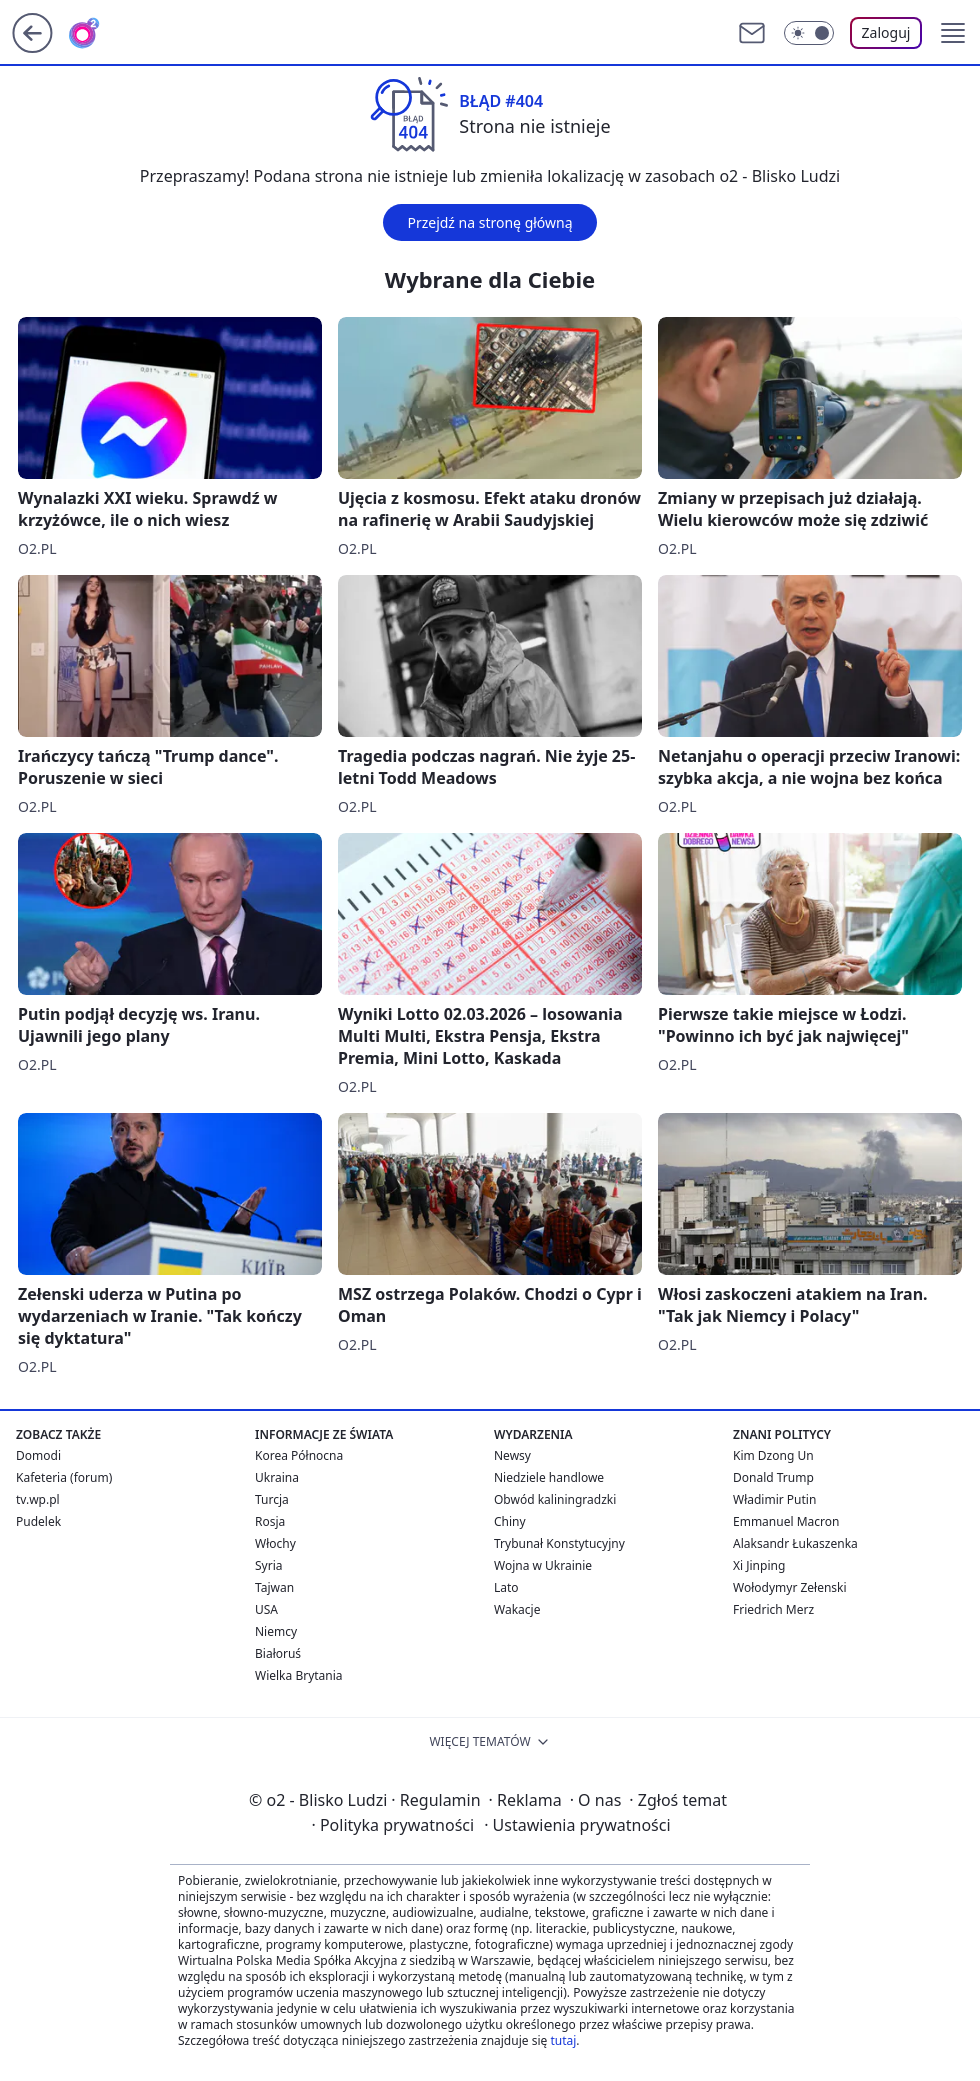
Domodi (38, 1455)
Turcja (272, 1499)
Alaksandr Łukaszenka (795, 1543)
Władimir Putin (774, 1499)
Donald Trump (773, 1477)
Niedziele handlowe (549, 1477)
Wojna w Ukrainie (543, 1565)
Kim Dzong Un (773, 1455)
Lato (506, 1587)
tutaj (563, 2040)
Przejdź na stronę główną (489, 222)
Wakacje (517, 1609)
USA (266, 1609)
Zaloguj (886, 32)
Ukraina (277, 1477)
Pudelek (38, 1521)
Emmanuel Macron (786, 1521)
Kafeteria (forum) (64, 1477)
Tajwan (274, 1587)
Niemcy (276, 1631)
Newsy (512, 1455)
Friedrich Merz (773, 1609)
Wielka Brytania (299, 1675)
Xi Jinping (759, 1565)
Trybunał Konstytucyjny (559, 1543)
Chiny (510, 1521)
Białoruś (278, 1653)
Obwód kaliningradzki (555, 1499)
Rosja (270, 1521)
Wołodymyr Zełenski (790, 1587)
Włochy (275, 1543)
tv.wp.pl (38, 1499)
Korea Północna (299, 1455)
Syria (269, 1565)
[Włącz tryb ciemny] (809, 33)
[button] (953, 33)
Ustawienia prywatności (577, 1825)
